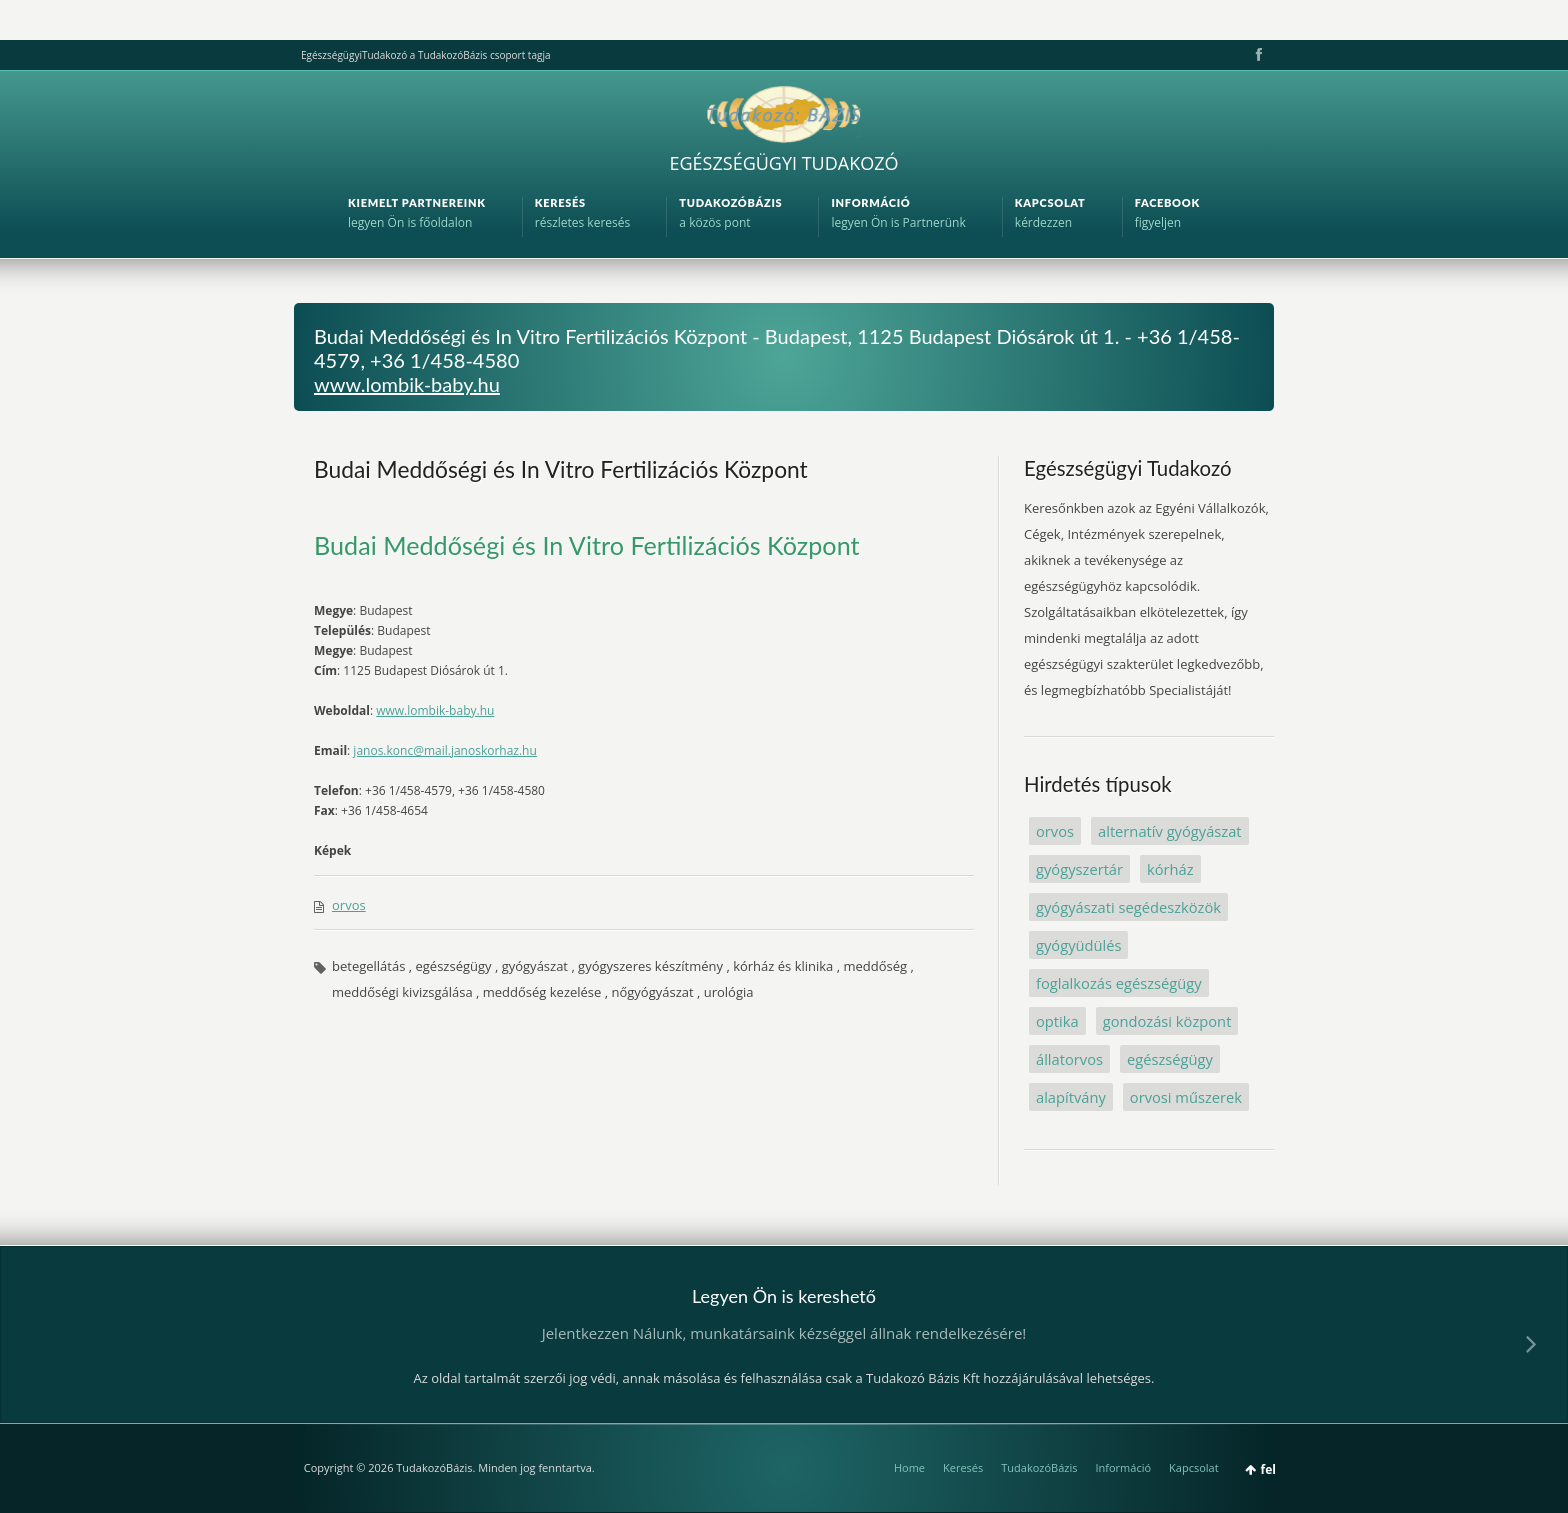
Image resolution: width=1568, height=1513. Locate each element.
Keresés (963, 1467)
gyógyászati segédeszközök (1128, 907)
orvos (349, 905)
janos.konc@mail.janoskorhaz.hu (444, 750)
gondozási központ (1167, 1021)
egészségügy (1170, 1059)
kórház (1170, 869)
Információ (1123, 1467)
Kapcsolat (1194, 1467)
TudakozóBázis (1039, 1467)
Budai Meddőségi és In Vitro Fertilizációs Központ (561, 469)
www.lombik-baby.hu (407, 384)
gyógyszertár (1079, 869)
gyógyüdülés (1078, 945)
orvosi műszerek (1186, 1097)
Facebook (1257, 55)
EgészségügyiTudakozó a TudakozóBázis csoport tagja (425, 55)
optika (1057, 1021)
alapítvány (1071, 1097)
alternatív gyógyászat (1170, 831)
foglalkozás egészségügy (1119, 983)
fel (1268, 1469)
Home (909, 1467)
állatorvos (1069, 1059)
